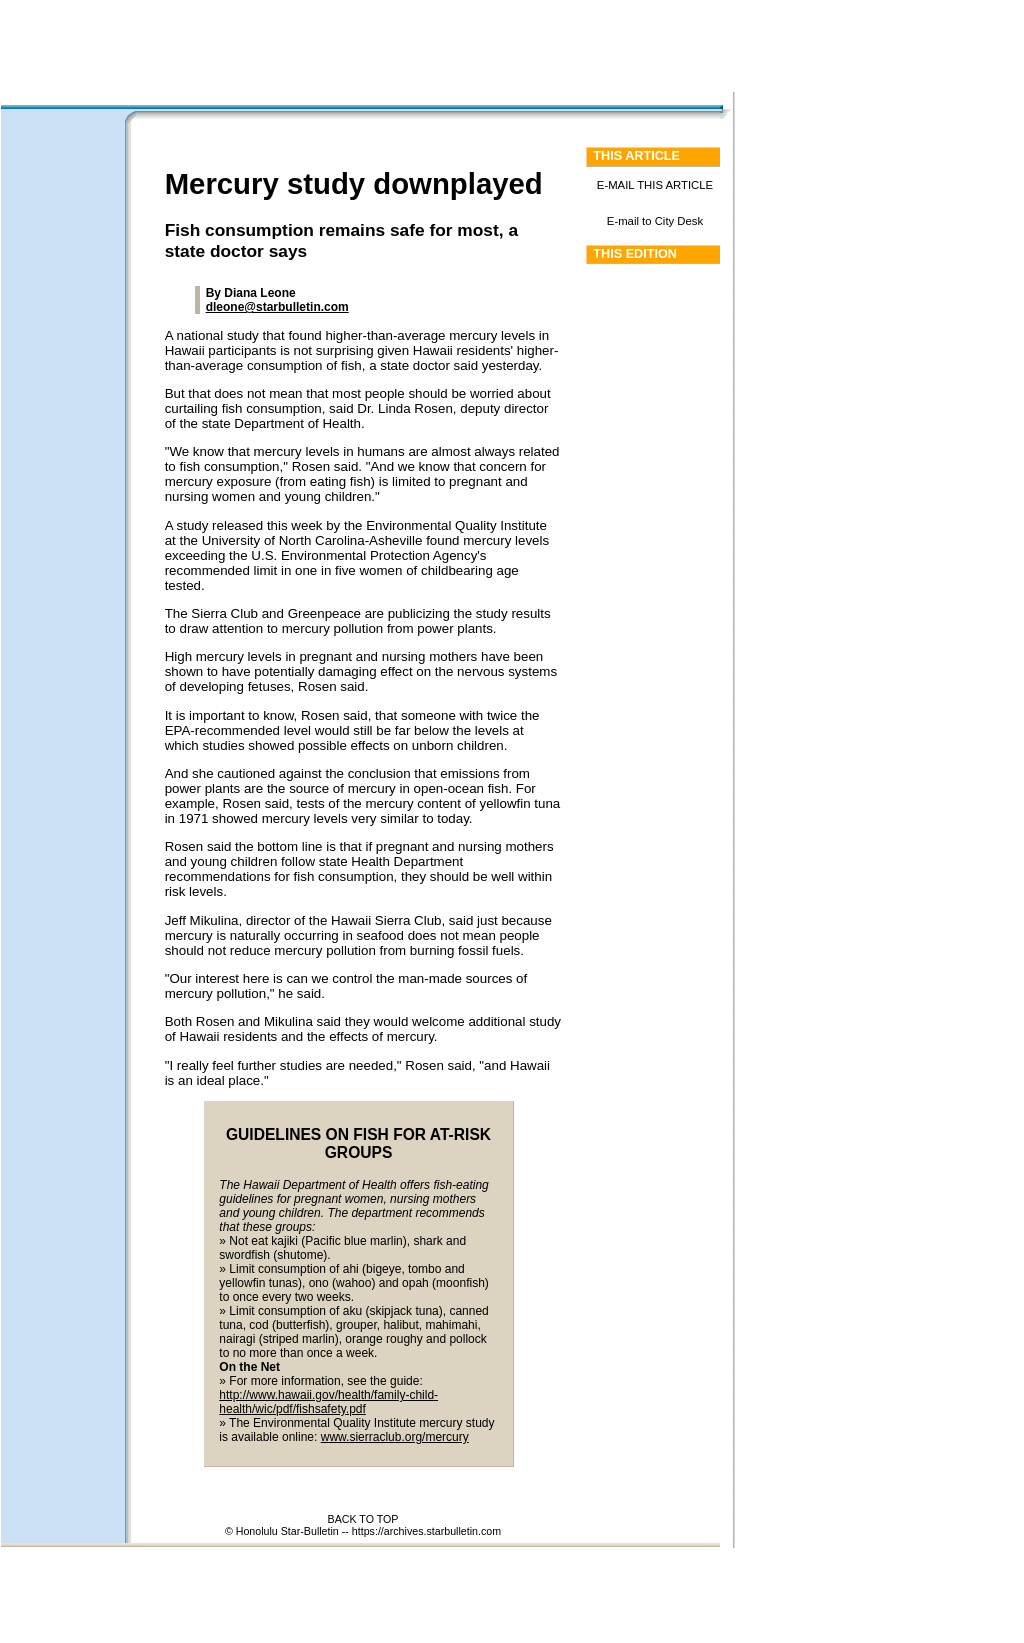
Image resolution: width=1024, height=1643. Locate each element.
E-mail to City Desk (655, 221)
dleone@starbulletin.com (277, 307)
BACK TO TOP (363, 1519)
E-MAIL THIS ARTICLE (655, 185)
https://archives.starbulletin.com (426, 1531)
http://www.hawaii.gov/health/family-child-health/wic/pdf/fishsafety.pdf (328, 1402)
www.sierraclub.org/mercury (395, 1437)
